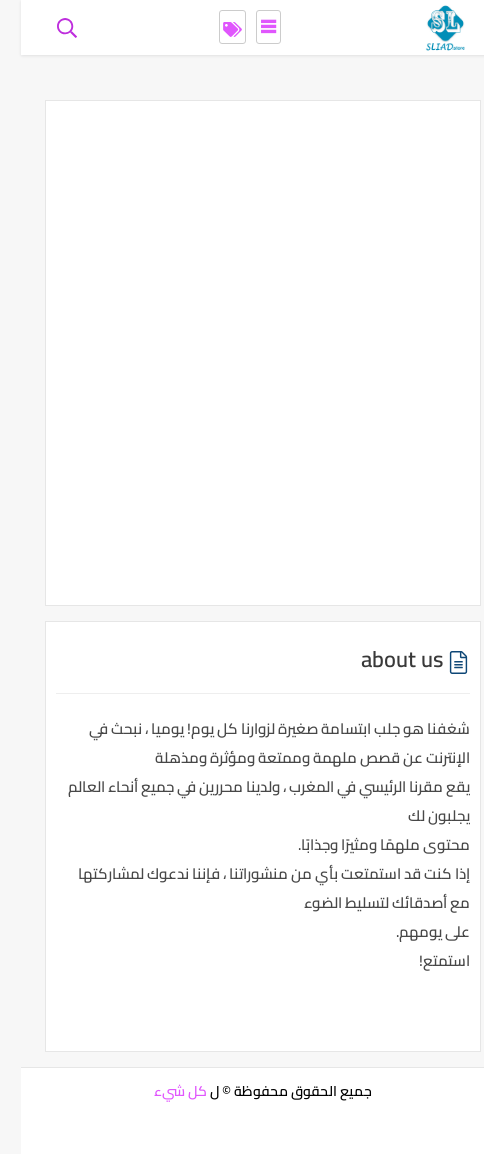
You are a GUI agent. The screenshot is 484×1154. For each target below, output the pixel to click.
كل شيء (159, 1091)
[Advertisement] (242, 353)
